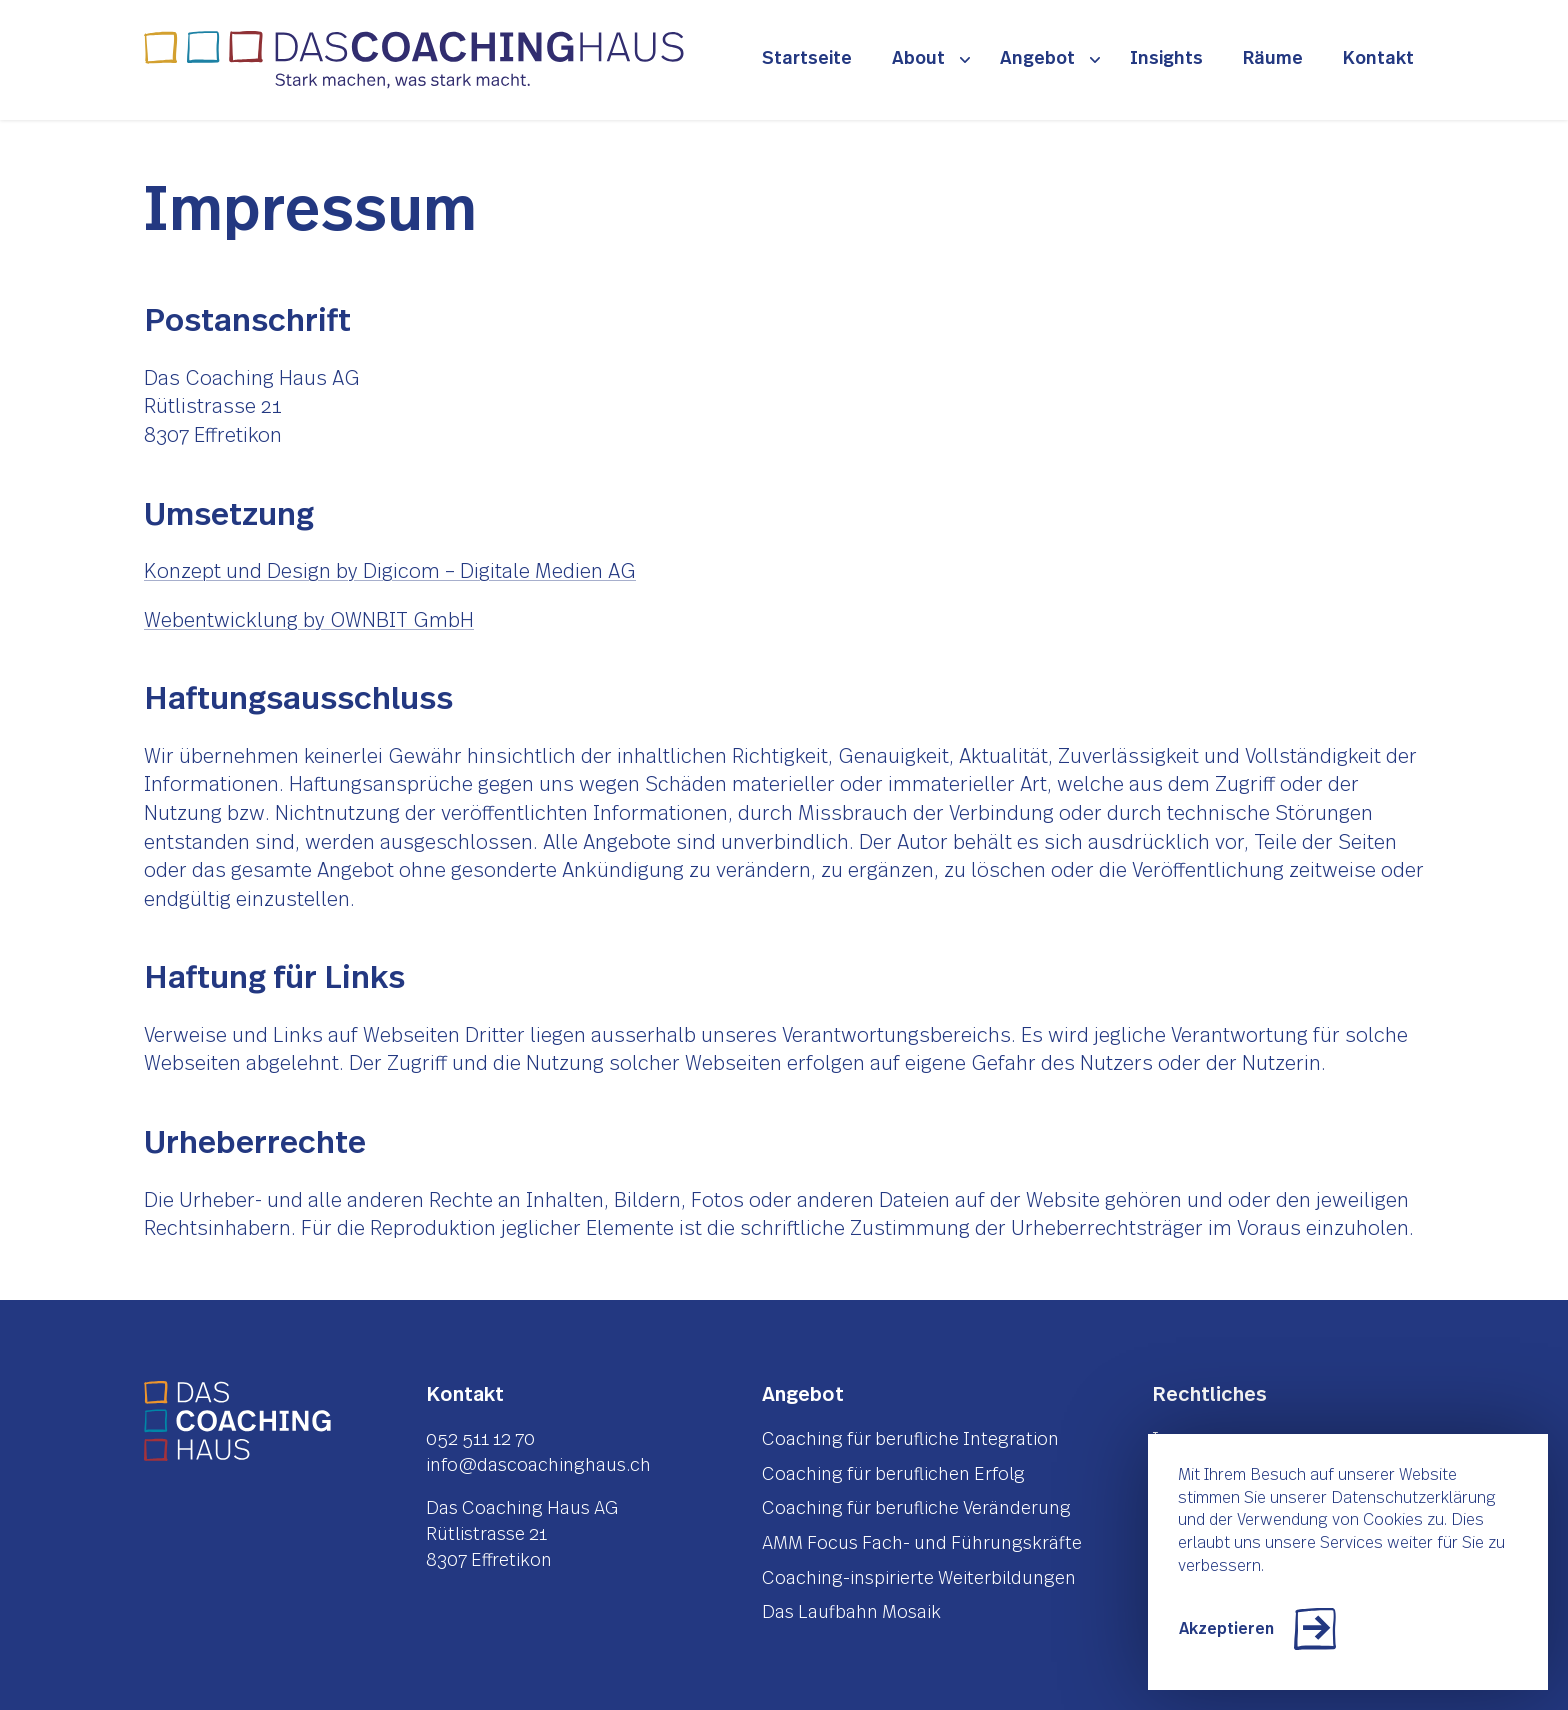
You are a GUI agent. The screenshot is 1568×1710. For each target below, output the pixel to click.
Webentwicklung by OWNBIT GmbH (309, 621)
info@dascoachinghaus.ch (538, 1466)
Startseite (807, 59)
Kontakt (1378, 59)
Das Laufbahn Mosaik (851, 1613)
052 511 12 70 (480, 1440)
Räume (1273, 59)
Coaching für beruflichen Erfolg (893, 1475)
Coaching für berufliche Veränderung (916, 1509)
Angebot (1037, 59)
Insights (1166, 59)
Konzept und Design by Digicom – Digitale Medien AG (390, 572)
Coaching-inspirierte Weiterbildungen (919, 1579)
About (918, 59)
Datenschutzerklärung (1413, 1498)
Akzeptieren (1226, 1629)
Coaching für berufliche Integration (910, 1440)
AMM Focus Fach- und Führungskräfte (922, 1544)
